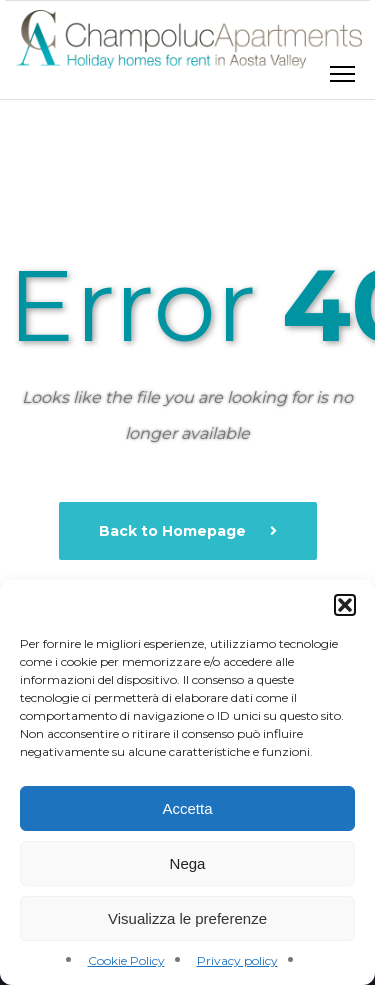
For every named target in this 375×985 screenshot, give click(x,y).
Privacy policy (237, 960)
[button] (345, 605)
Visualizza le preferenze (187, 918)
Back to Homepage (174, 531)
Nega (188, 863)
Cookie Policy (126, 960)
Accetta (187, 808)
